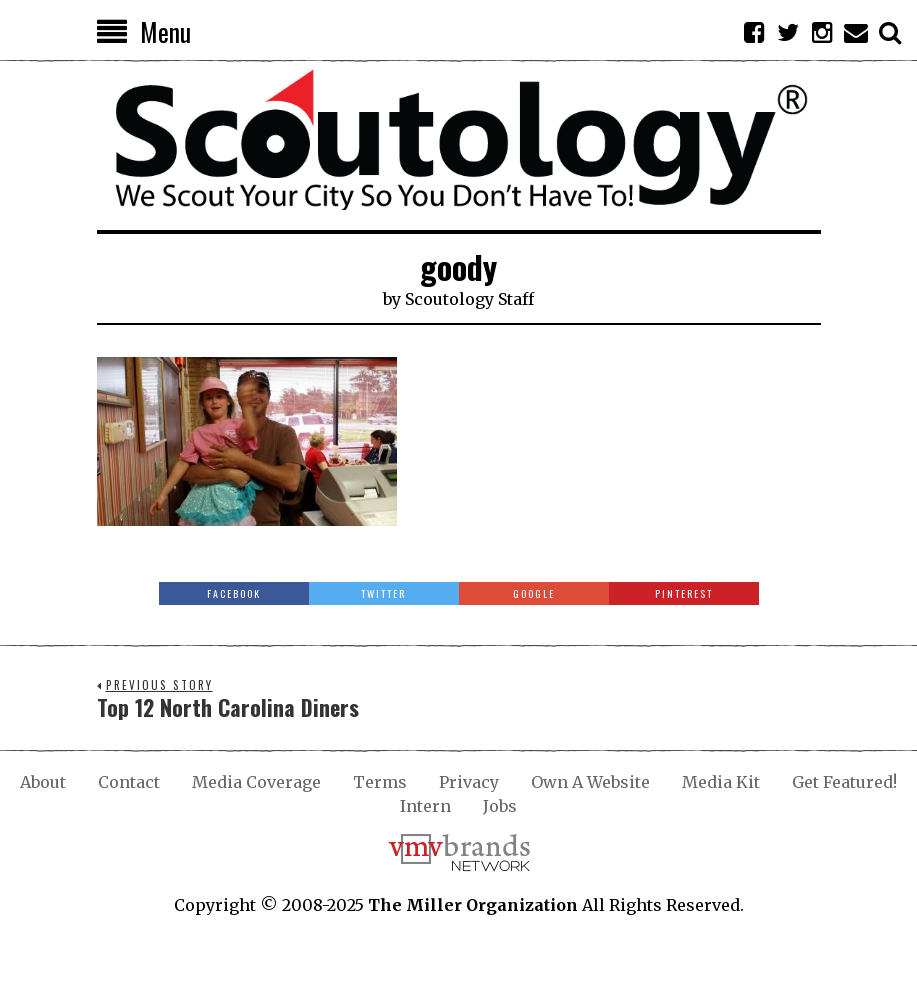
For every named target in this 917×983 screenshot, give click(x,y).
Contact (129, 782)
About (43, 782)
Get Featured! (844, 782)
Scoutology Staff (469, 299)
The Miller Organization (473, 905)
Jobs (500, 806)
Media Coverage (256, 782)
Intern (425, 806)
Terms (380, 782)
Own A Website (590, 782)
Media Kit (721, 782)
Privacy (469, 782)
